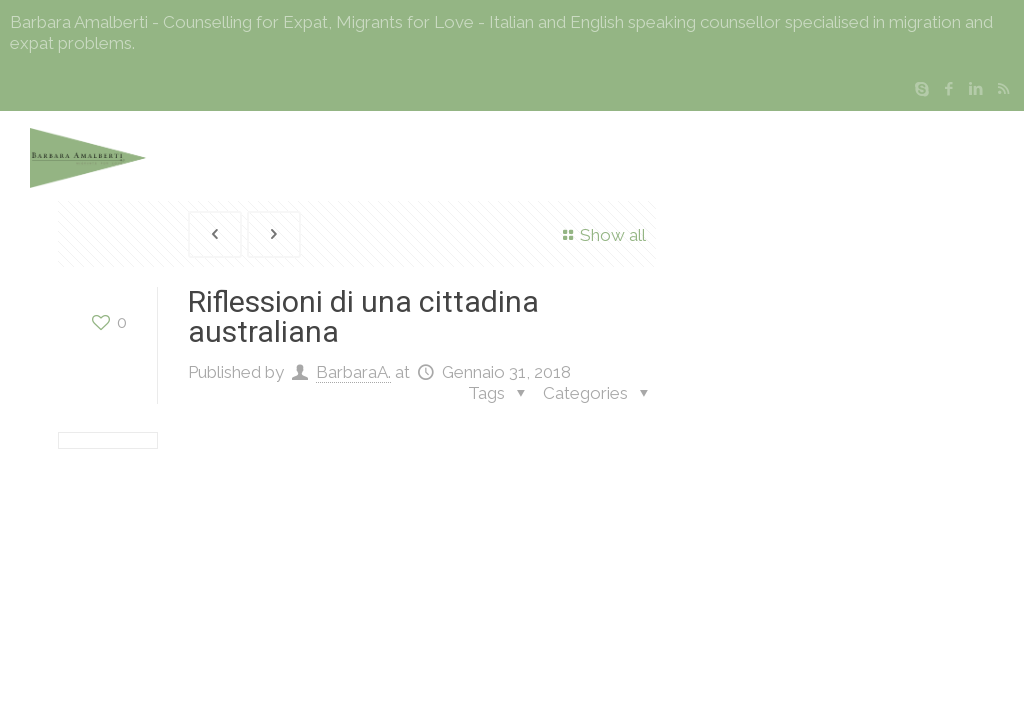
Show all (601, 235)
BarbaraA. (353, 372)
